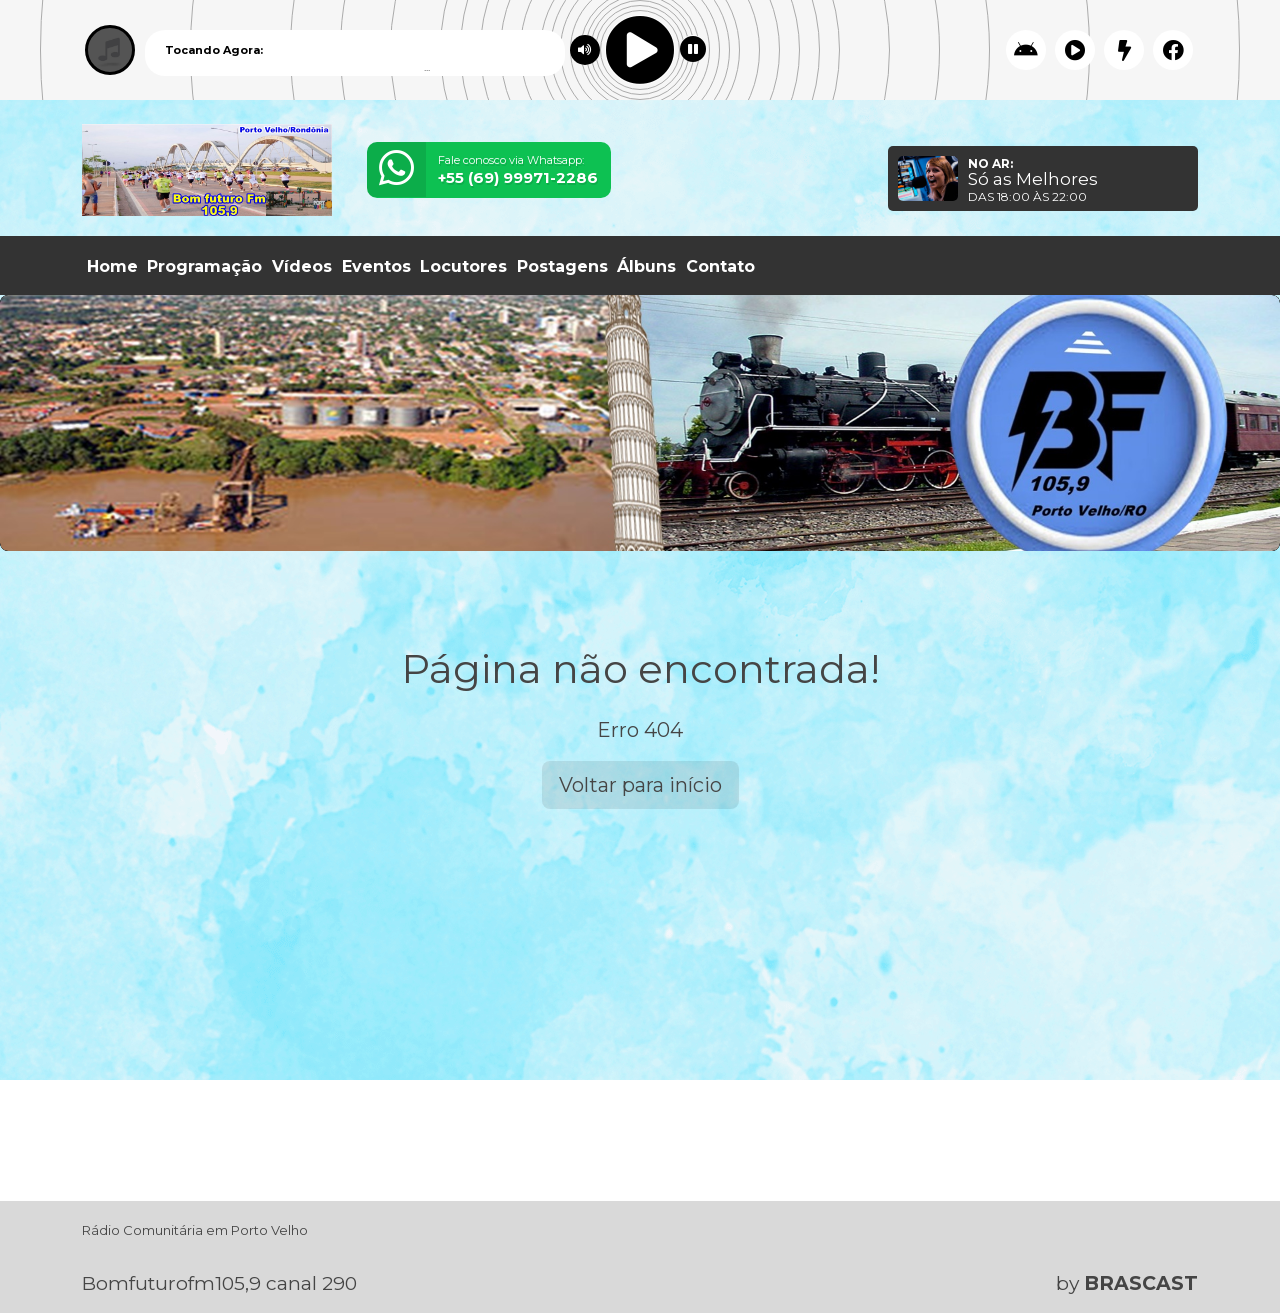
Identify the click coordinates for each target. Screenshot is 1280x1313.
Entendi (1202, 1245)
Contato (720, 266)
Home (112, 266)
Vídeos (302, 266)
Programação (204, 266)
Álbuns (646, 266)
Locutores (463, 266)
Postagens (562, 266)
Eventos (376, 266)
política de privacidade (793, 1261)
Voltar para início (640, 785)
